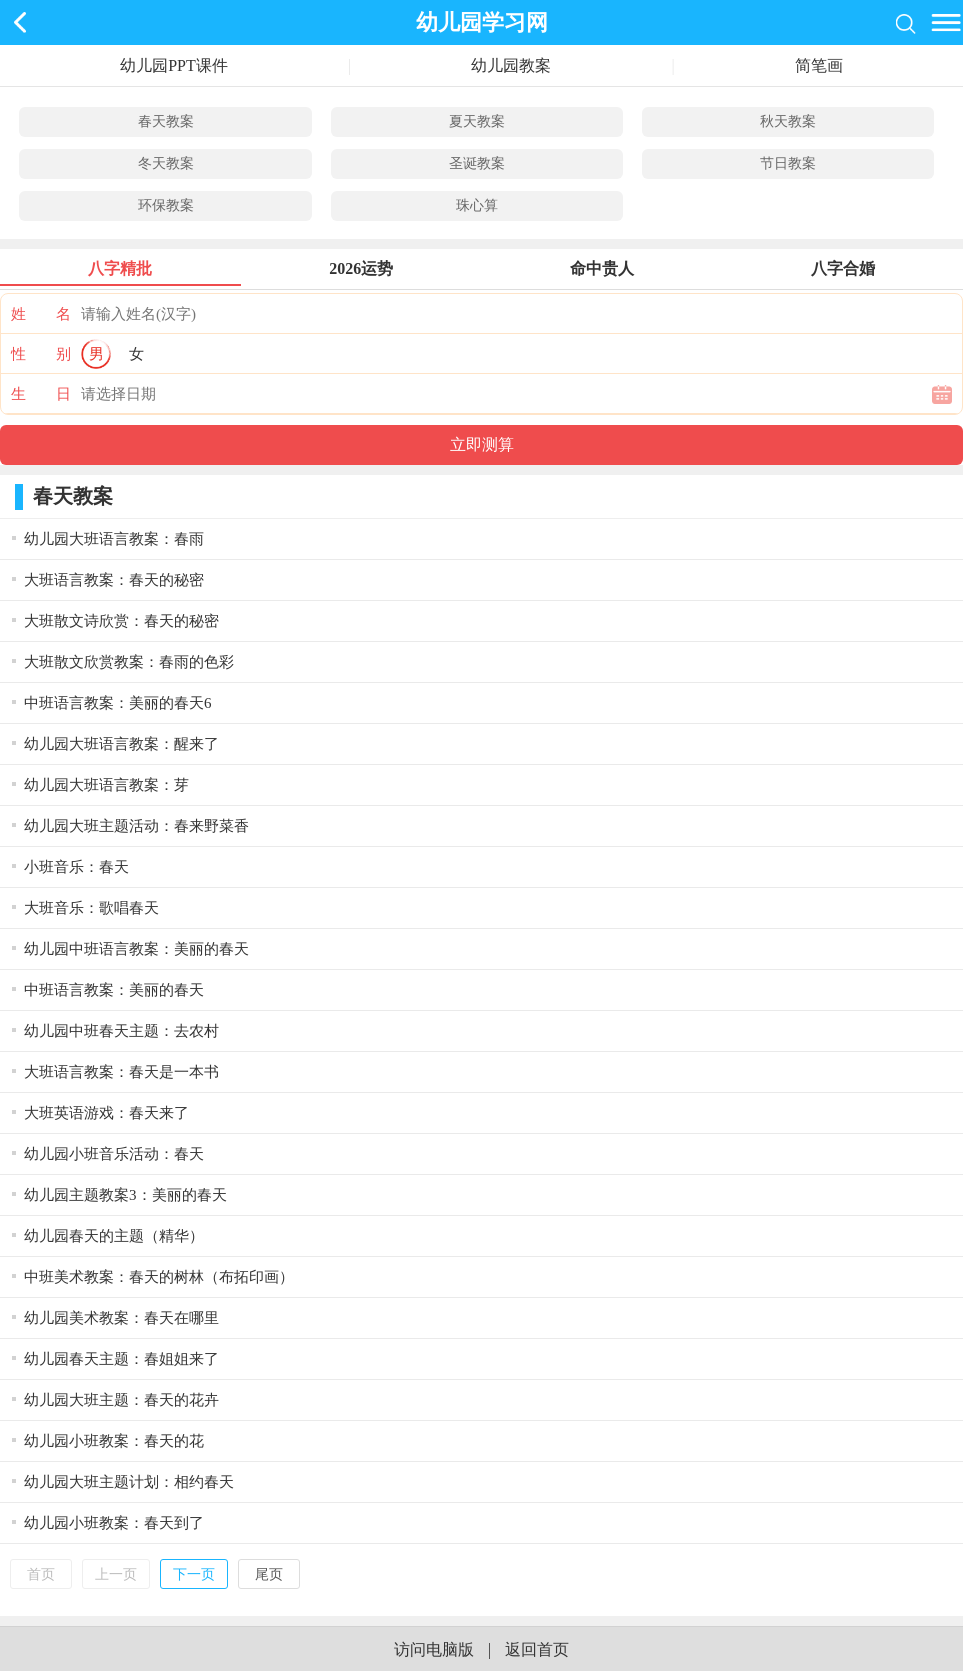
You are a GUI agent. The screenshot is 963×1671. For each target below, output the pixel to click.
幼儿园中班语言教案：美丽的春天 (136, 949)
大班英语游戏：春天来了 (106, 1113)
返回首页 (537, 1649)
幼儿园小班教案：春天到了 (114, 1523)
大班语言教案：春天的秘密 (114, 580)
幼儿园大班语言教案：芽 (106, 785)
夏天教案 (477, 121)
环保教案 (166, 205)
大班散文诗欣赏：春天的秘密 (121, 621)
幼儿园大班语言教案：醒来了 (121, 744)
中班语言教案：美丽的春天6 (118, 703)
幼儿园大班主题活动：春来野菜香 (136, 826)
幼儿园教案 (511, 65)
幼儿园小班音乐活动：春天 (114, 1154)
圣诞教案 (477, 163)
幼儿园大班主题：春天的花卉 (121, 1400)
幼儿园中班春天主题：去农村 (121, 1031)
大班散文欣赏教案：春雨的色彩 (129, 662)
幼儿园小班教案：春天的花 (114, 1441)
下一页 (194, 1574)
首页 (41, 1574)
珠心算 (477, 205)
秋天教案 (788, 121)
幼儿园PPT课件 (174, 65)
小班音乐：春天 (76, 867)
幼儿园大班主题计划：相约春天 (129, 1482)
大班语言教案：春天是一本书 (121, 1072)
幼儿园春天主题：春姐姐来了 (121, 1359)
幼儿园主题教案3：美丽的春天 (125, 1195)
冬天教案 (166, 163)
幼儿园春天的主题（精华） (114, 1236)
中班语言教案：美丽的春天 (114, 990)
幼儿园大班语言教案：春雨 (114, 539)
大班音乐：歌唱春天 (91, 908)
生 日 (41, 394)
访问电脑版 (434, 1649)
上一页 (116, 1574)
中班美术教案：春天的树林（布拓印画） (159, 1277)
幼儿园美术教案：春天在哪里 (121, 1318)
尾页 (269, 1574)
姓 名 (41, 314)
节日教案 (788, 163)
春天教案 (166, 121)
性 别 (41, 354)
